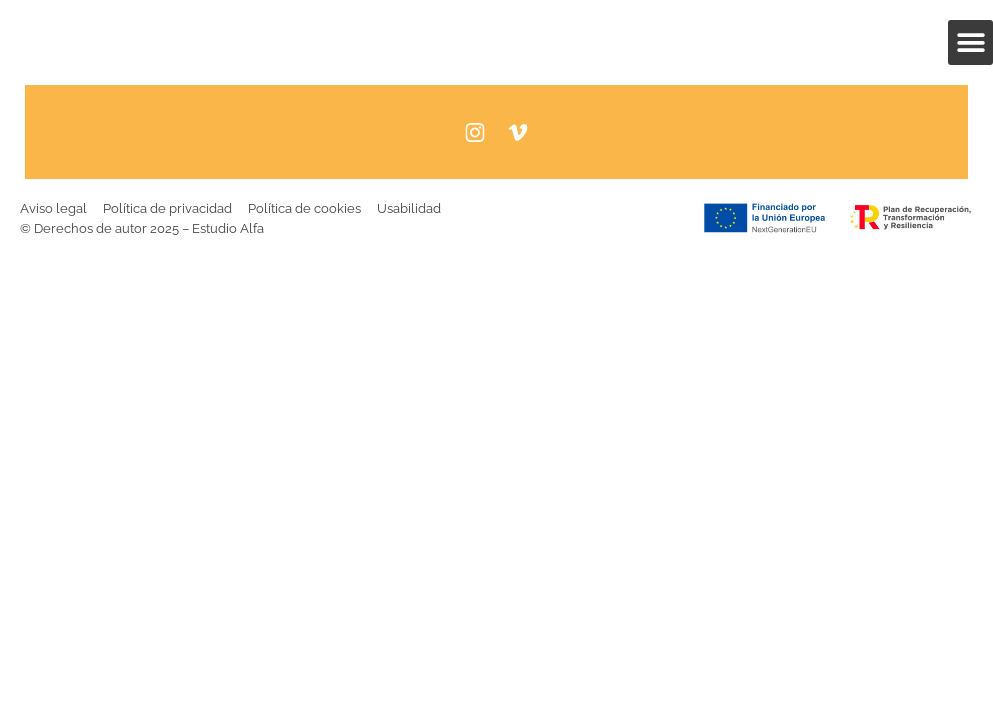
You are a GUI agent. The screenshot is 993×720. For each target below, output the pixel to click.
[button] (970, 42)
